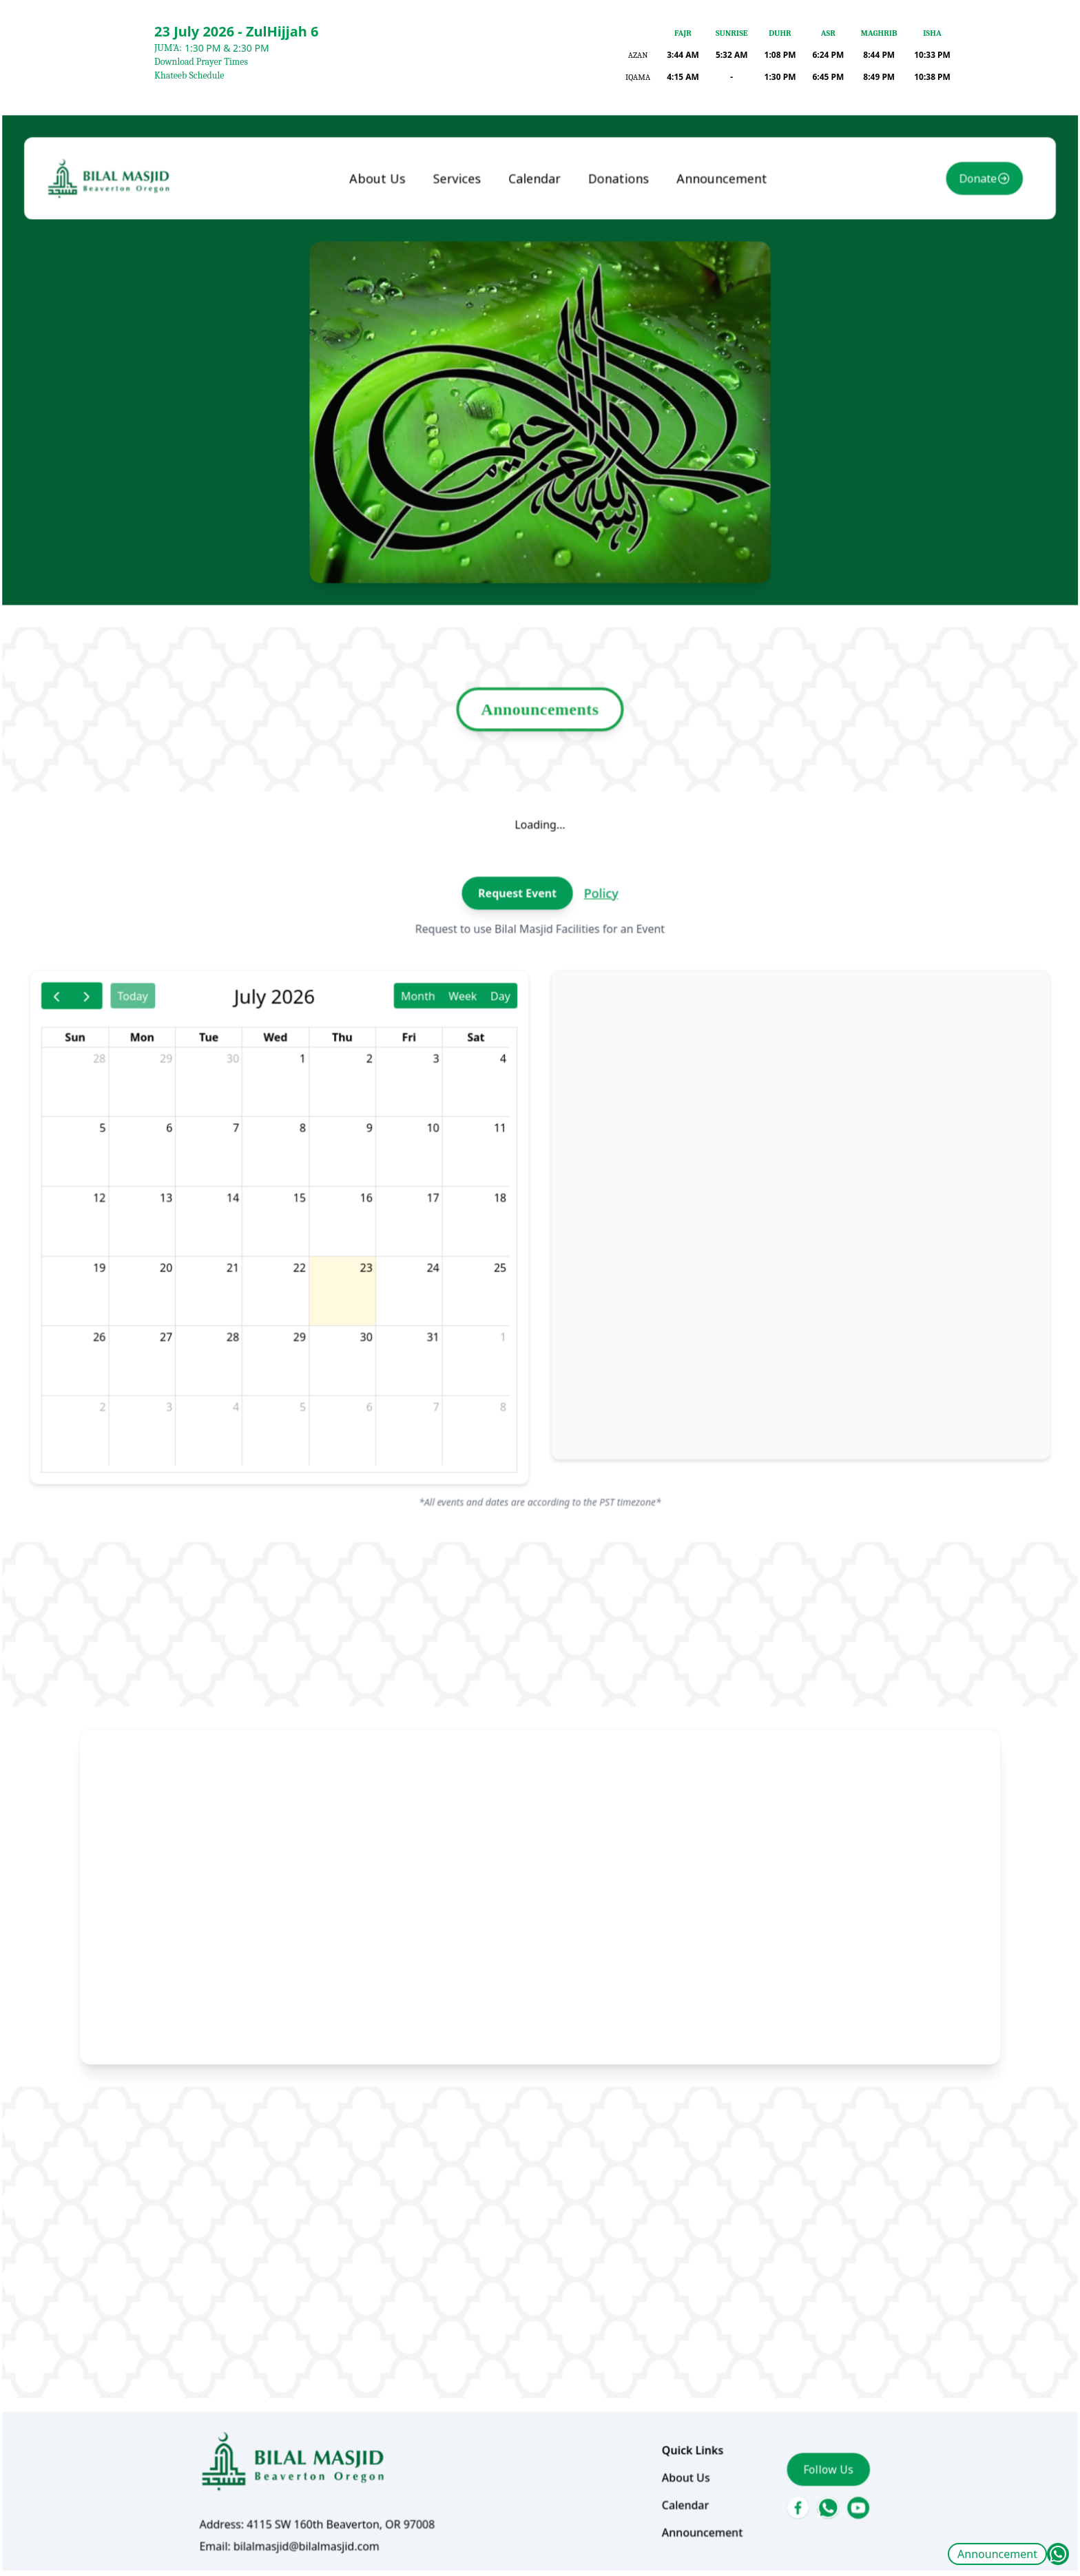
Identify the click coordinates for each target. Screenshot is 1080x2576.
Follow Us (795, 2340)
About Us (396, 311)
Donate (928, 311)
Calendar (535, 311)
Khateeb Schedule (189, 75)
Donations (610, 311)
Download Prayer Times (201, 61)
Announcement (997, 2554)
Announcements (540, 781)
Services (467, 311)
